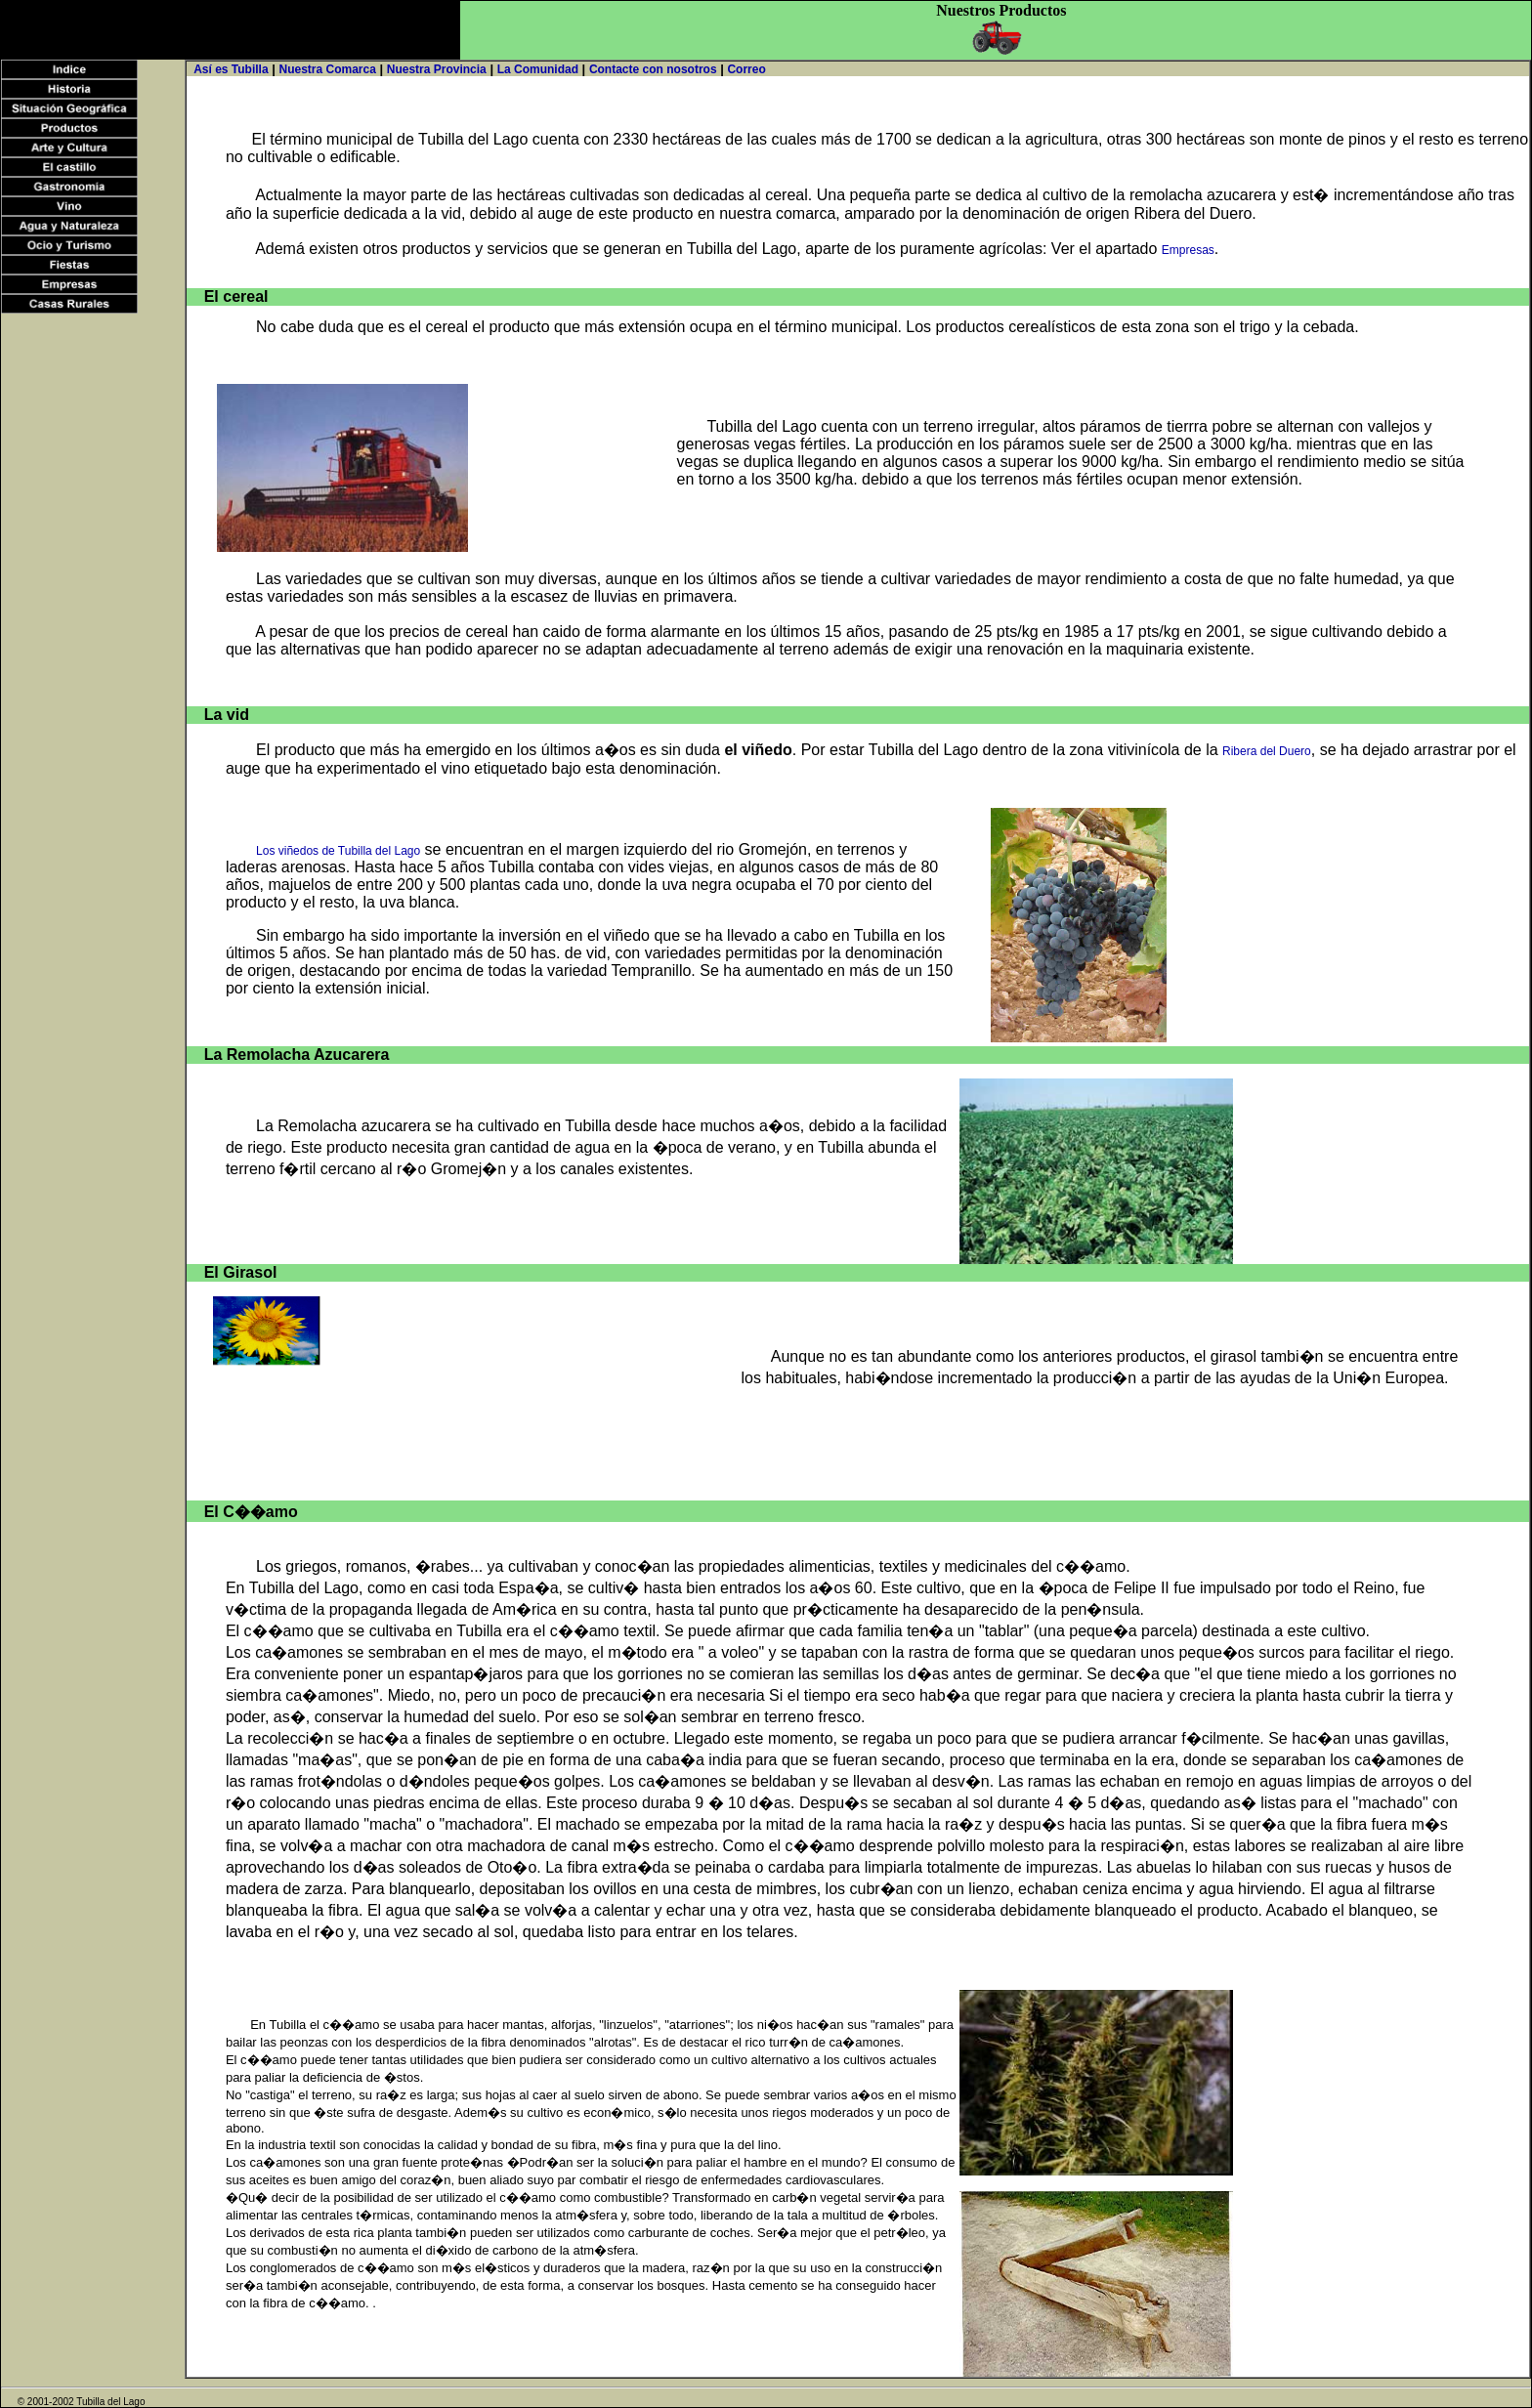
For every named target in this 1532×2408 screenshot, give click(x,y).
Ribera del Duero (1266, 751)
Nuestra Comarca (326, 69)
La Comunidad (537, 69)
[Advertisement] (229, 30)
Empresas (1188, 250)
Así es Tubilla (230, 69)
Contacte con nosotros (653, 69)
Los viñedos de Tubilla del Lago (338, 851)
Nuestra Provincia (437, 69)
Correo (746, 69)
